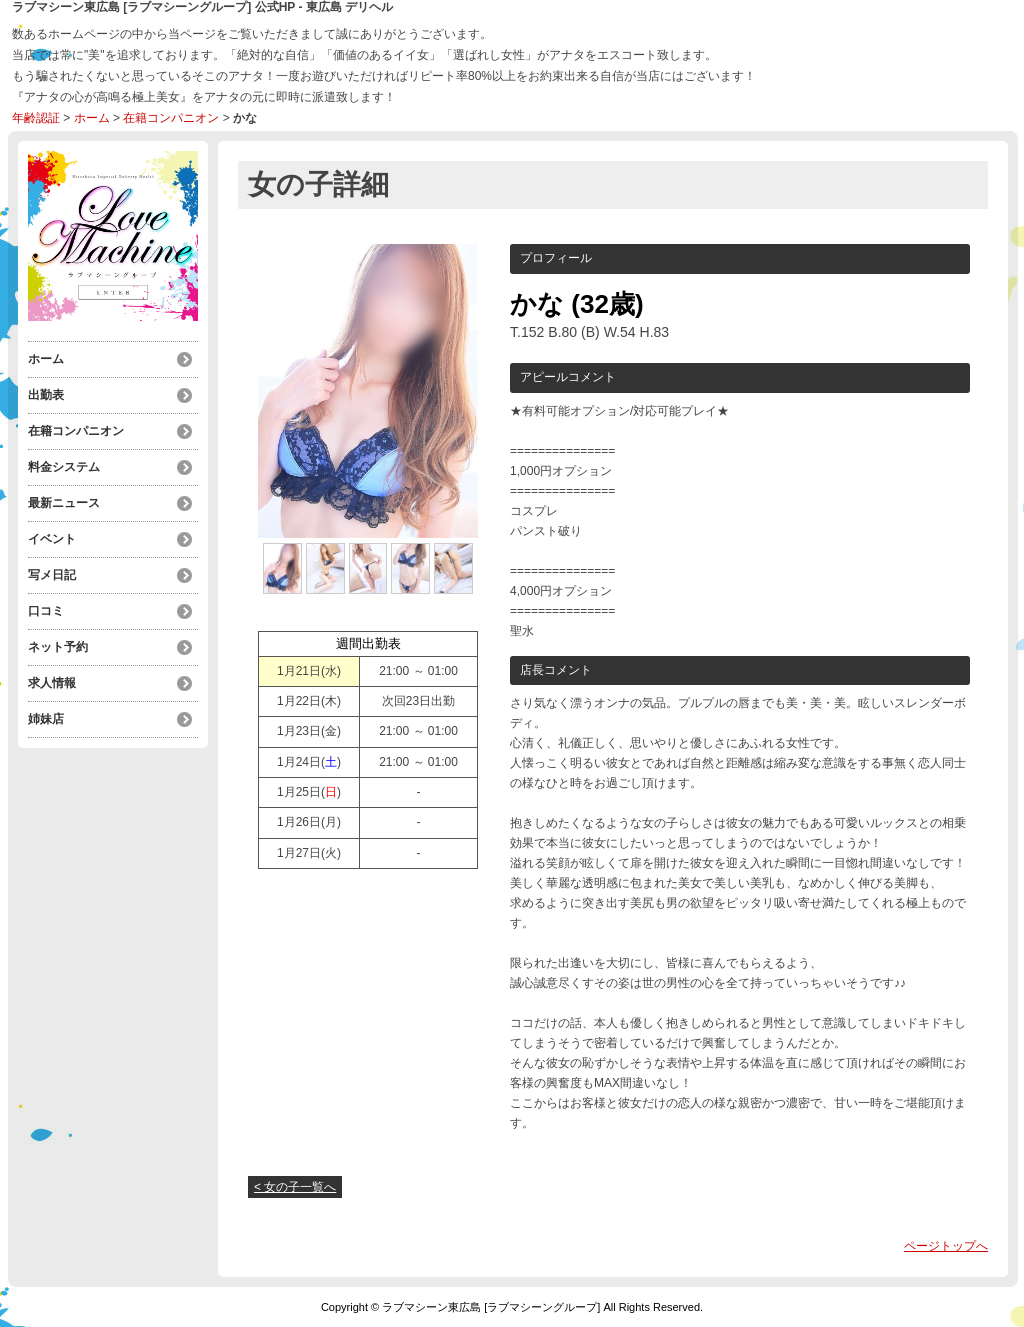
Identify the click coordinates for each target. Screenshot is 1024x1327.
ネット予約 (58, 647)
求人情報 (52, 683)
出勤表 (46, 395)
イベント (52, 539)
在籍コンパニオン (171, 118)
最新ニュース (64, 503)
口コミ (46, 611)
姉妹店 (46, 719)
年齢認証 (36, 118)
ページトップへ (946, 1246)
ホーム (92, 118)
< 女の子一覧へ (295, 1187)
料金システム (64, 467)
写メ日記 (52, 575)
